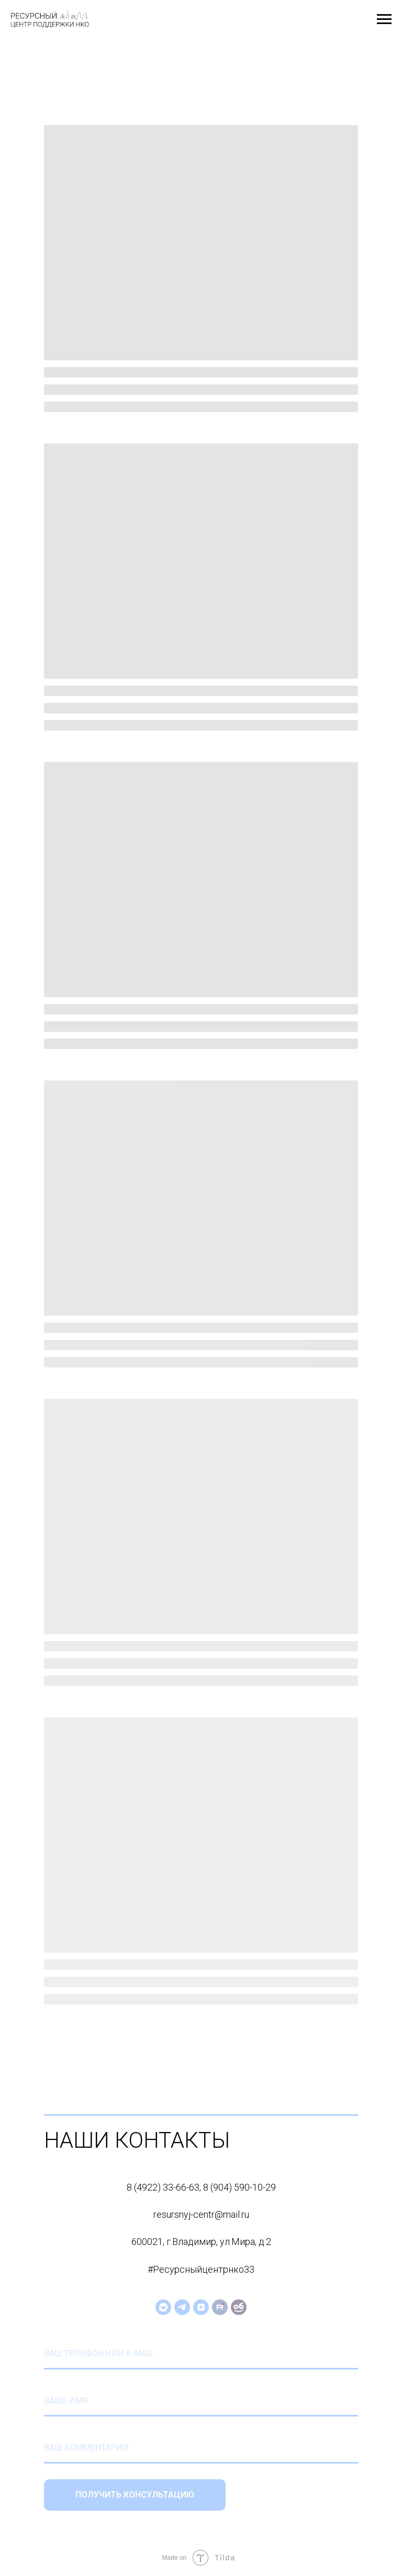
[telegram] (182, 2307)
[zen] (201, 2307)
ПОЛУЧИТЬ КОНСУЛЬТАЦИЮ (134, 2495)
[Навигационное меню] (384, 19)
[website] (220, 2307)
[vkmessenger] (163, 2307)
